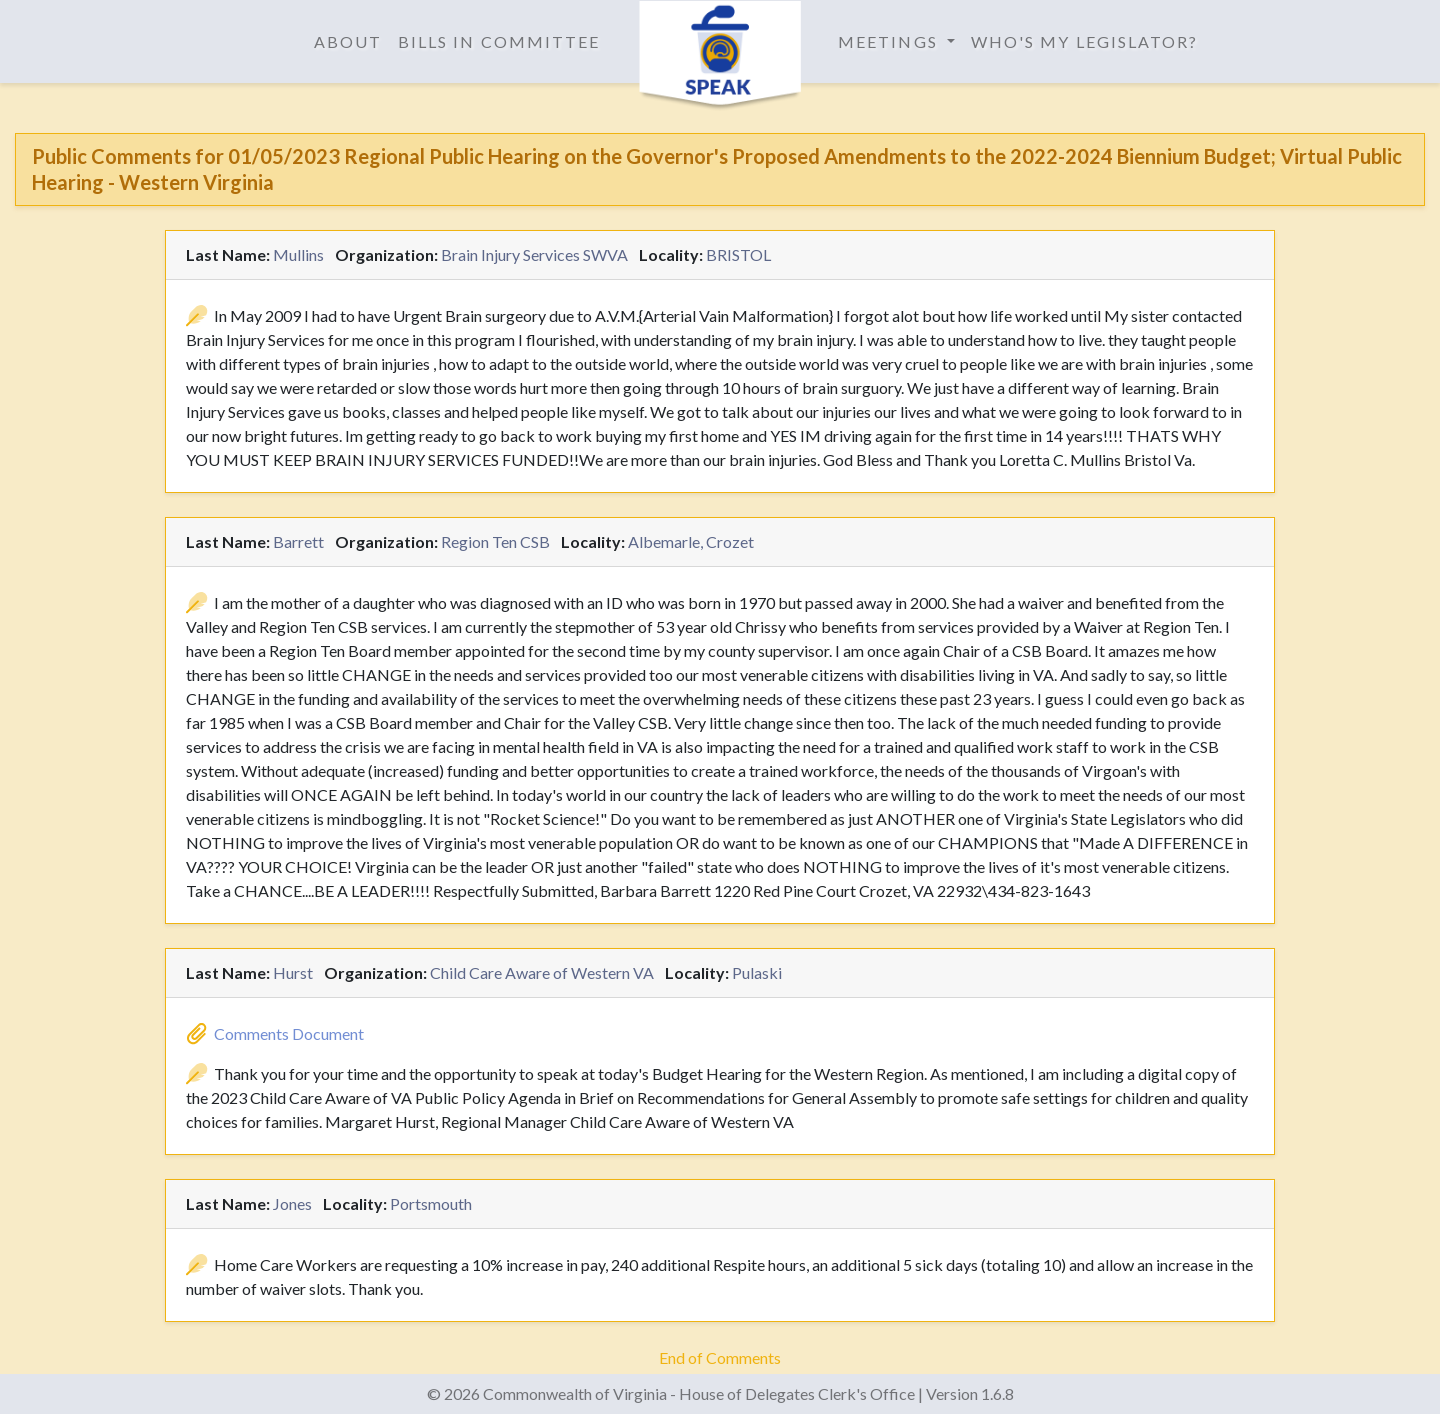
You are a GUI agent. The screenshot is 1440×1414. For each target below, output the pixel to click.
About (348, 41)
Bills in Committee (499, 41)
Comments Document (289, 1033)
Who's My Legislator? (1085, 41)
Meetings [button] (890, 41)
